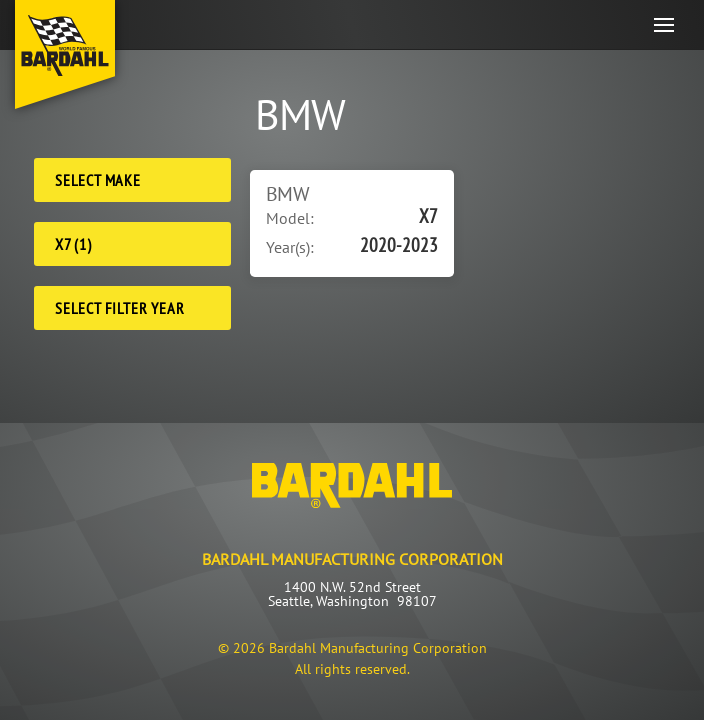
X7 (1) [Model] (73, 244)
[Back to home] (65, 54)
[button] (664, 24)
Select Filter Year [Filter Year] (119, 308)
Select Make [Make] (98, 180)
